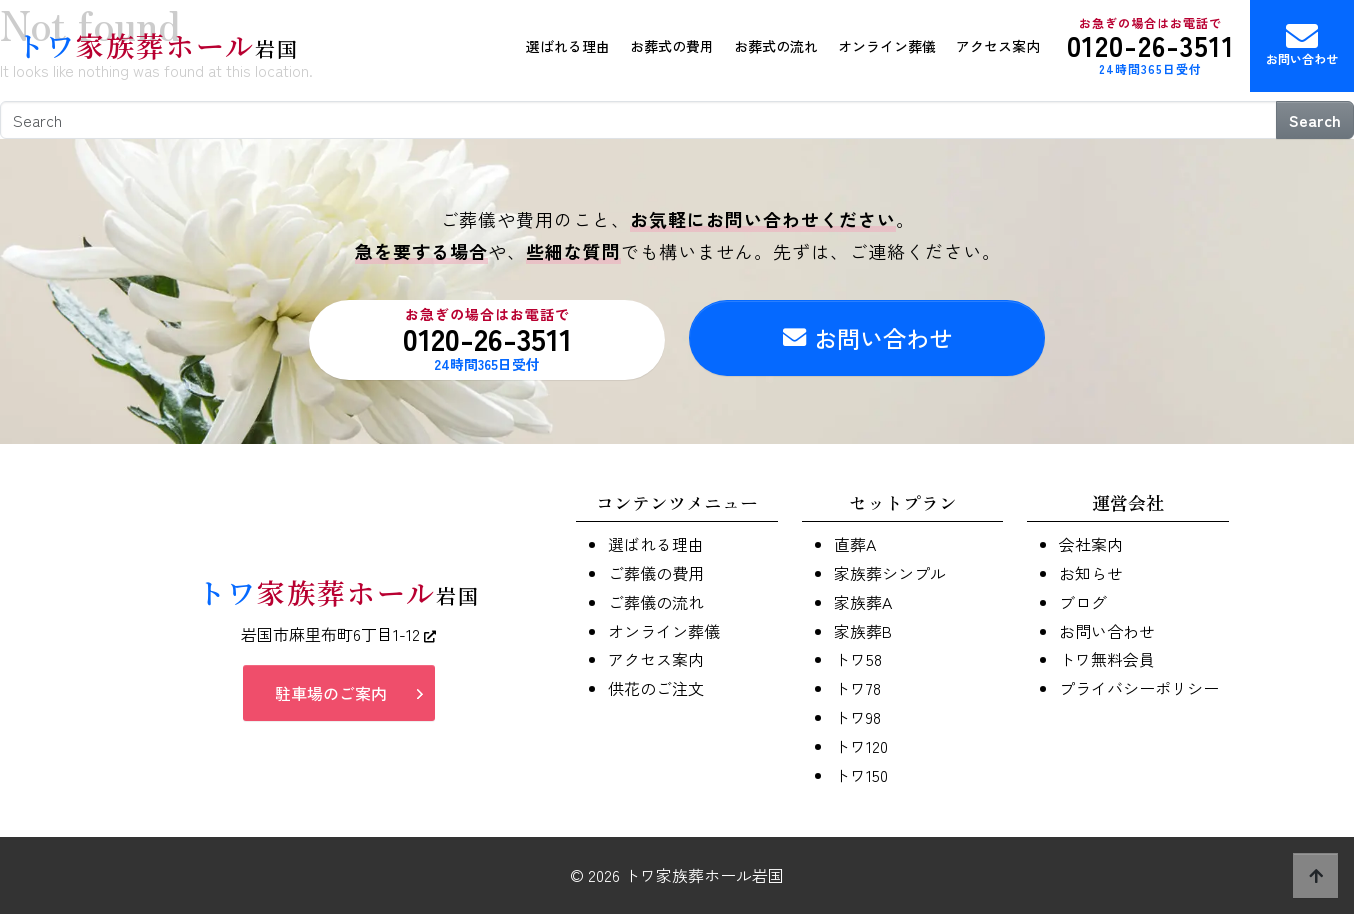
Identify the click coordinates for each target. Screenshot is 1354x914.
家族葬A (863, 602)
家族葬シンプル (890, 573)
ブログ (1083, 602)
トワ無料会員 (1107, 659)
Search (1315, 120)
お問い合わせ (1302, 43)
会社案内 (1091, 544)
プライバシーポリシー (1139, 688)
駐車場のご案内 (331, 693)
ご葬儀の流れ (656, 602)
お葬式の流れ (776, 46)
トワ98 (857, 717)
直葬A (855, 544)
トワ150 (861, 775)
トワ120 (861, 746)
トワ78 (857, 688)
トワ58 (858, 659)
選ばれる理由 (568, 46)
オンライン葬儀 (887, 46)
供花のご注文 (656, 688)
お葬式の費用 (672, 46)
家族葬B (863, 631)
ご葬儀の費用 (656, 573)
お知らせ (1091, 573)
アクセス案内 (998, 46)
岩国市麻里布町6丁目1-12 (338, 634)
